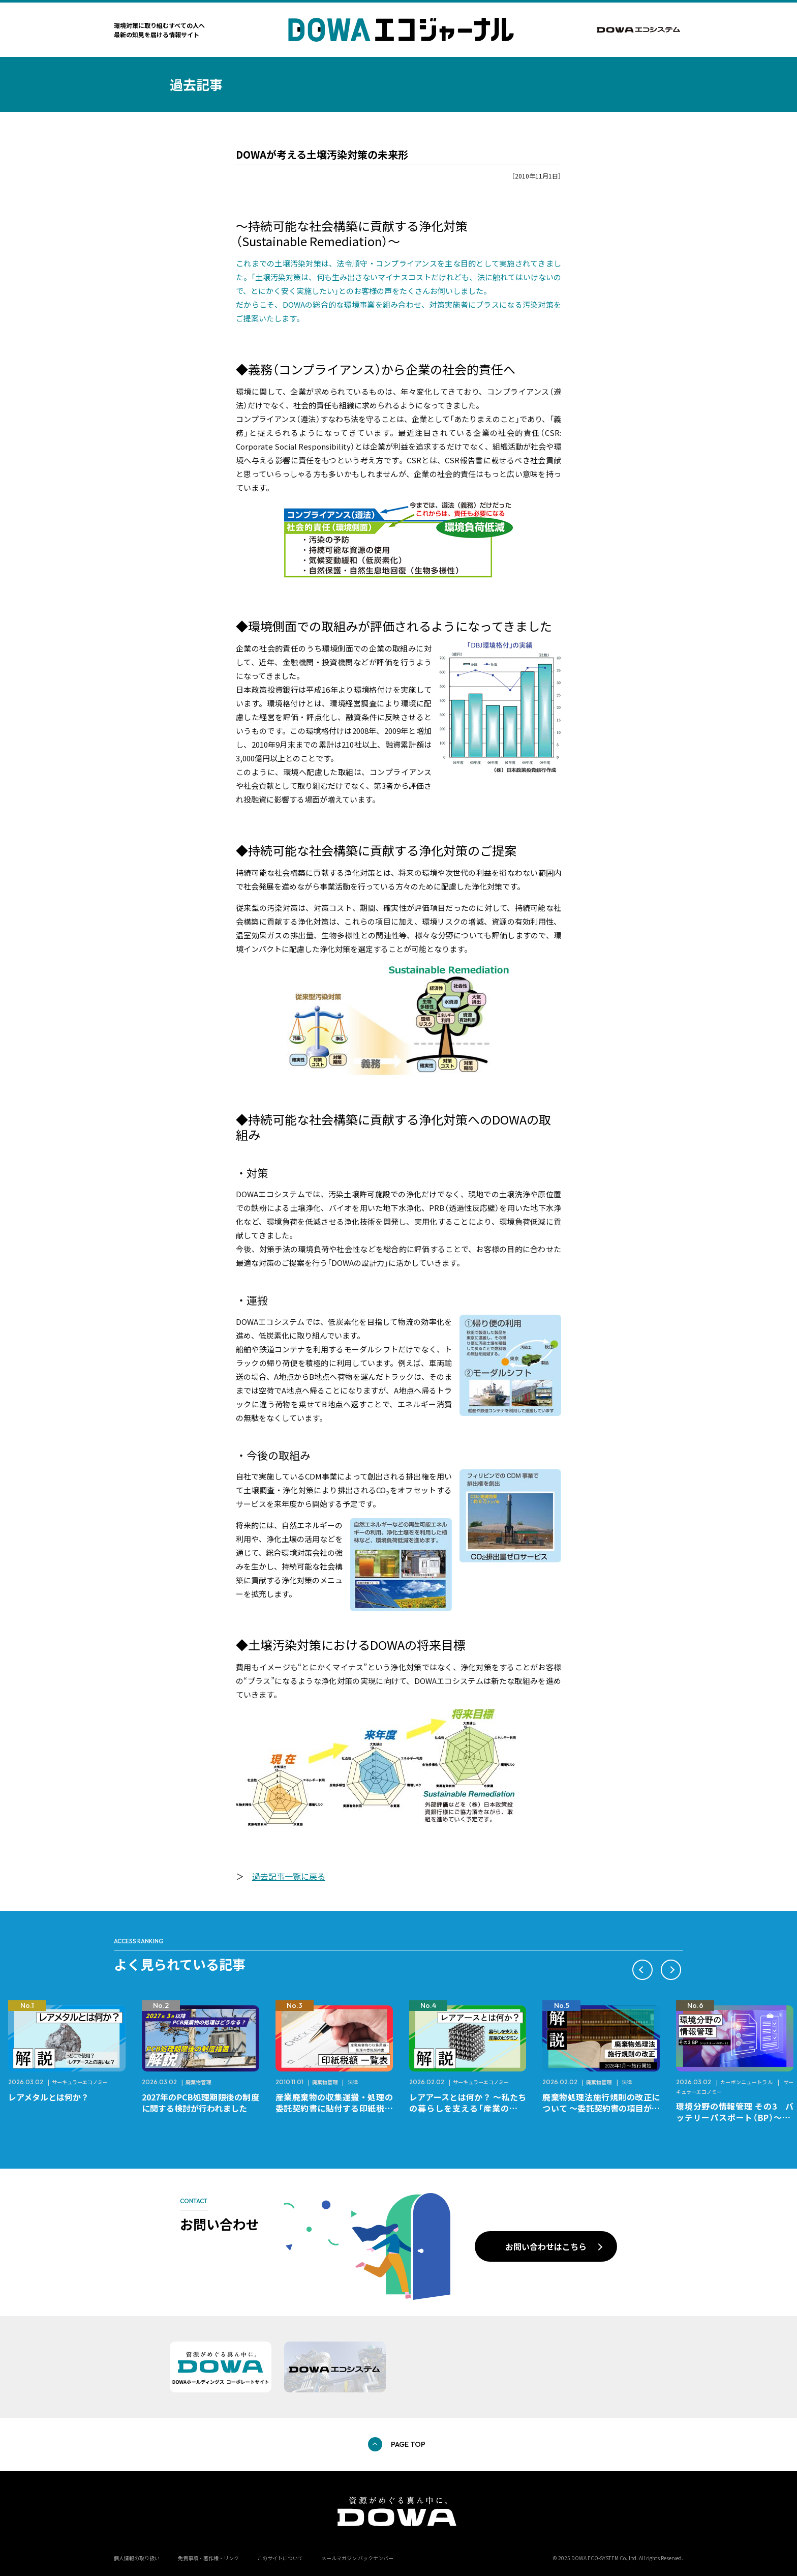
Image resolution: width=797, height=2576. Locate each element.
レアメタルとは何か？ (48, 2097)
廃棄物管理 (198, 2082)
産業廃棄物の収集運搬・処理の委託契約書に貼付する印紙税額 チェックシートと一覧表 (338, 2108)
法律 (353, 2082)
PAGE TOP (408, 2444)
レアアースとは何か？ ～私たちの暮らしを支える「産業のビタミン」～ (468, 2108)
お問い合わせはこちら (546, 2246)
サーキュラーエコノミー (80, 2082)
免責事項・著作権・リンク (208, 2558)
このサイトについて (280, 2558)
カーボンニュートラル (746, 2082)
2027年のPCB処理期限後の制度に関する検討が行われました (200, 2102)
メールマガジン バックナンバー (357, 2558)
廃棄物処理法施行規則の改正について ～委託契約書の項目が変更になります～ (601, 2108)
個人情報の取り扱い (137, 2558)
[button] (642, 1970)
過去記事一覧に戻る (288, 1876)
